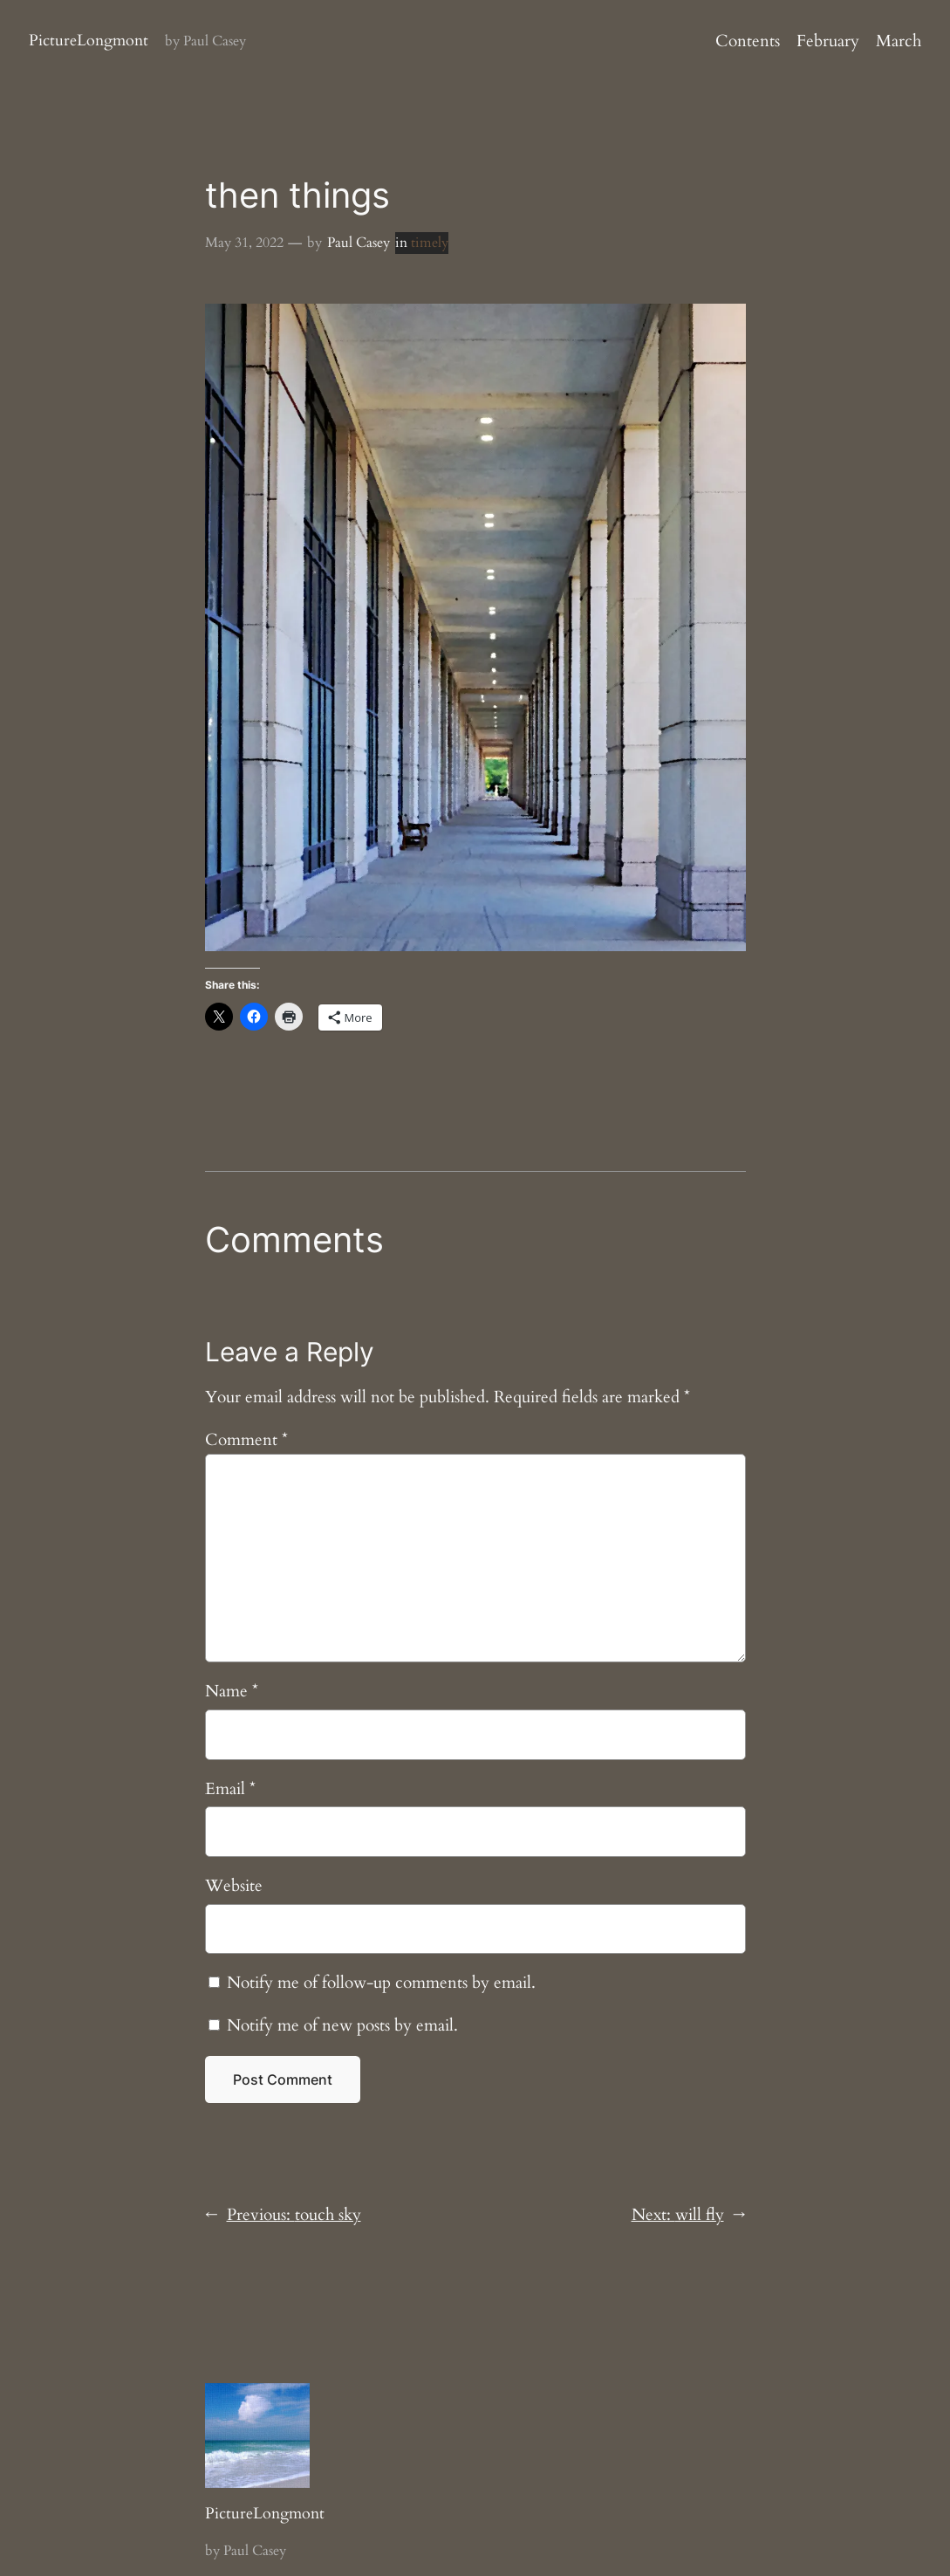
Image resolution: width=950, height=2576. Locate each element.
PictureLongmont (88, 40)
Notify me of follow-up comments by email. (381, 1982)
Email (230, 1789)
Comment (246, 1439)
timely (429, 242)
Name (231, 1691)
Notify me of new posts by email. (342, 2025)
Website (234, 1885)
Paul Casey (358, 242)
